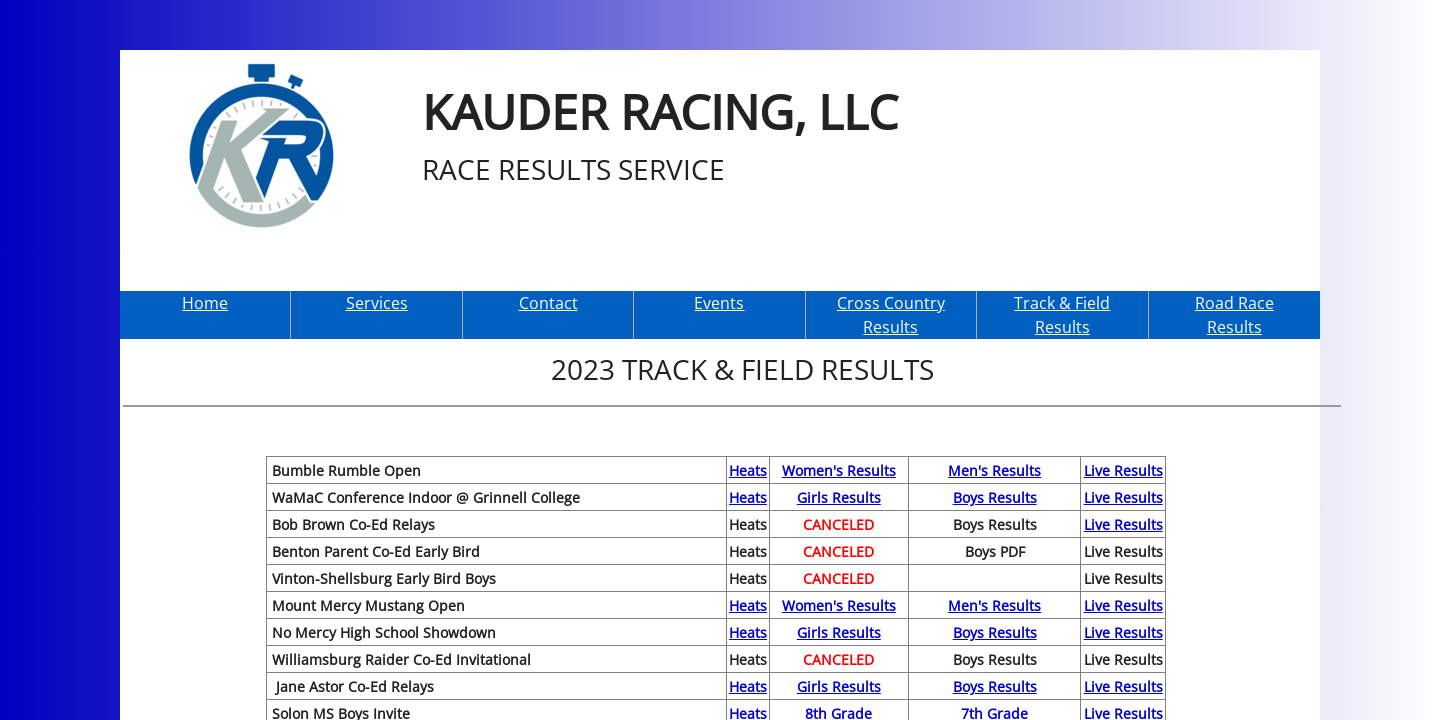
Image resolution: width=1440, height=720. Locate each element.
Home (205, 303)
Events (719, 303)
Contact (548, 303)
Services (377, 303)
